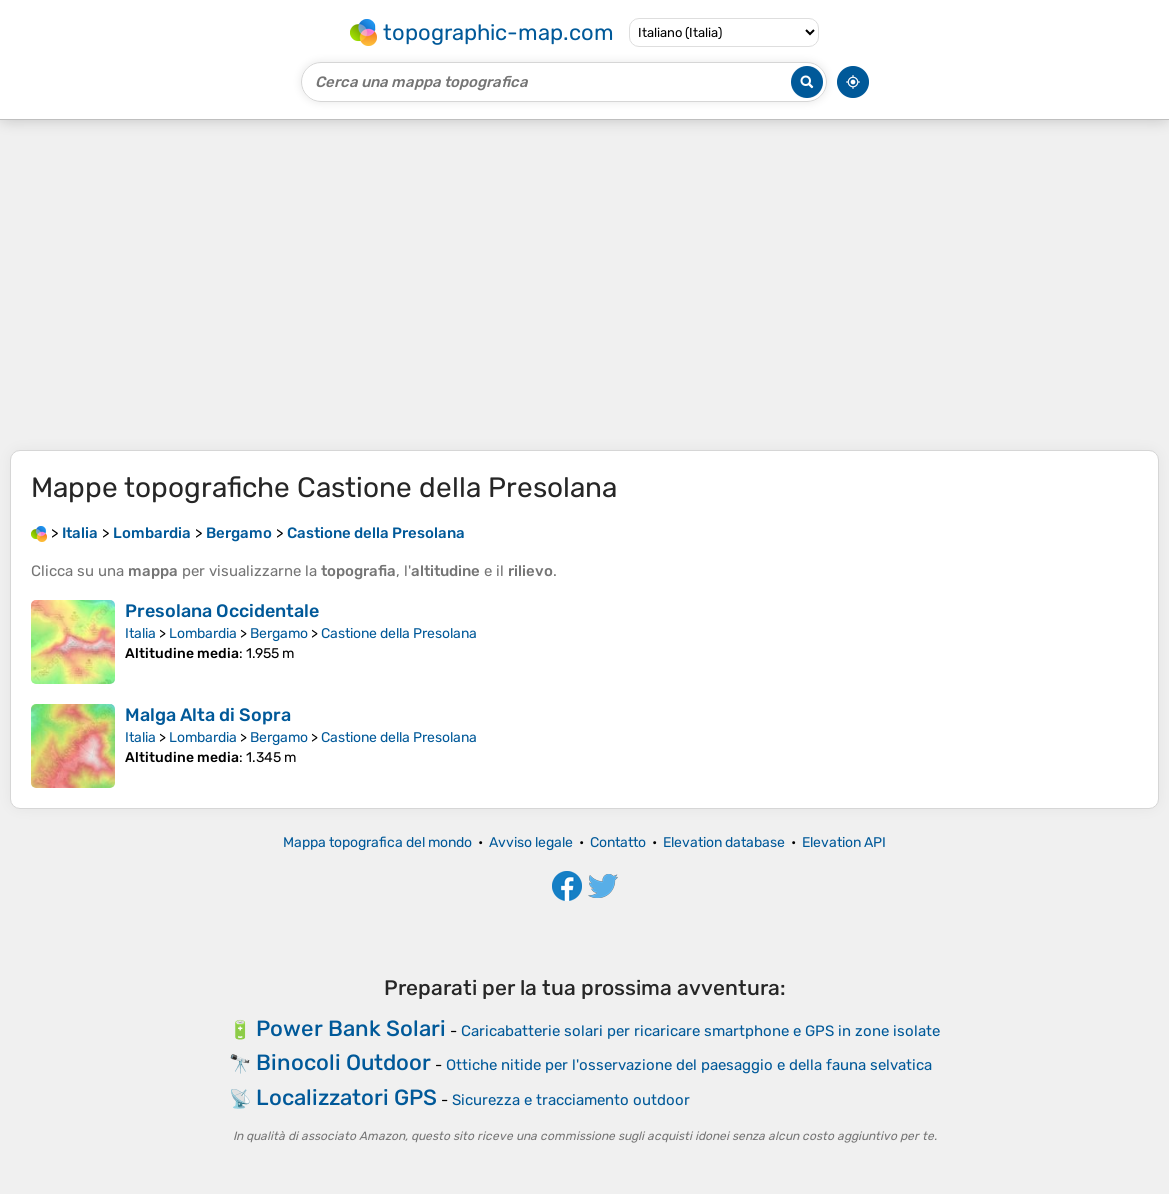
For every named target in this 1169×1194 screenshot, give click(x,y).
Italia (140, 633)
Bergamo (279, 633)
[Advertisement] (584, 285)
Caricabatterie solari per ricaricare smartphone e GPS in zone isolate (700, 1031)
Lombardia (203, 633)
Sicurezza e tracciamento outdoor (571, 1100)
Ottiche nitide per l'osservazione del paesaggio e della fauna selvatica (689, 1065)
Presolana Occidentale (222, 611)
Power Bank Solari (351, 1028)
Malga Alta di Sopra (208, 715)
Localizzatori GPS (346, 1097)
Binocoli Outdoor (343, 1062)
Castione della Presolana (399, 633)
